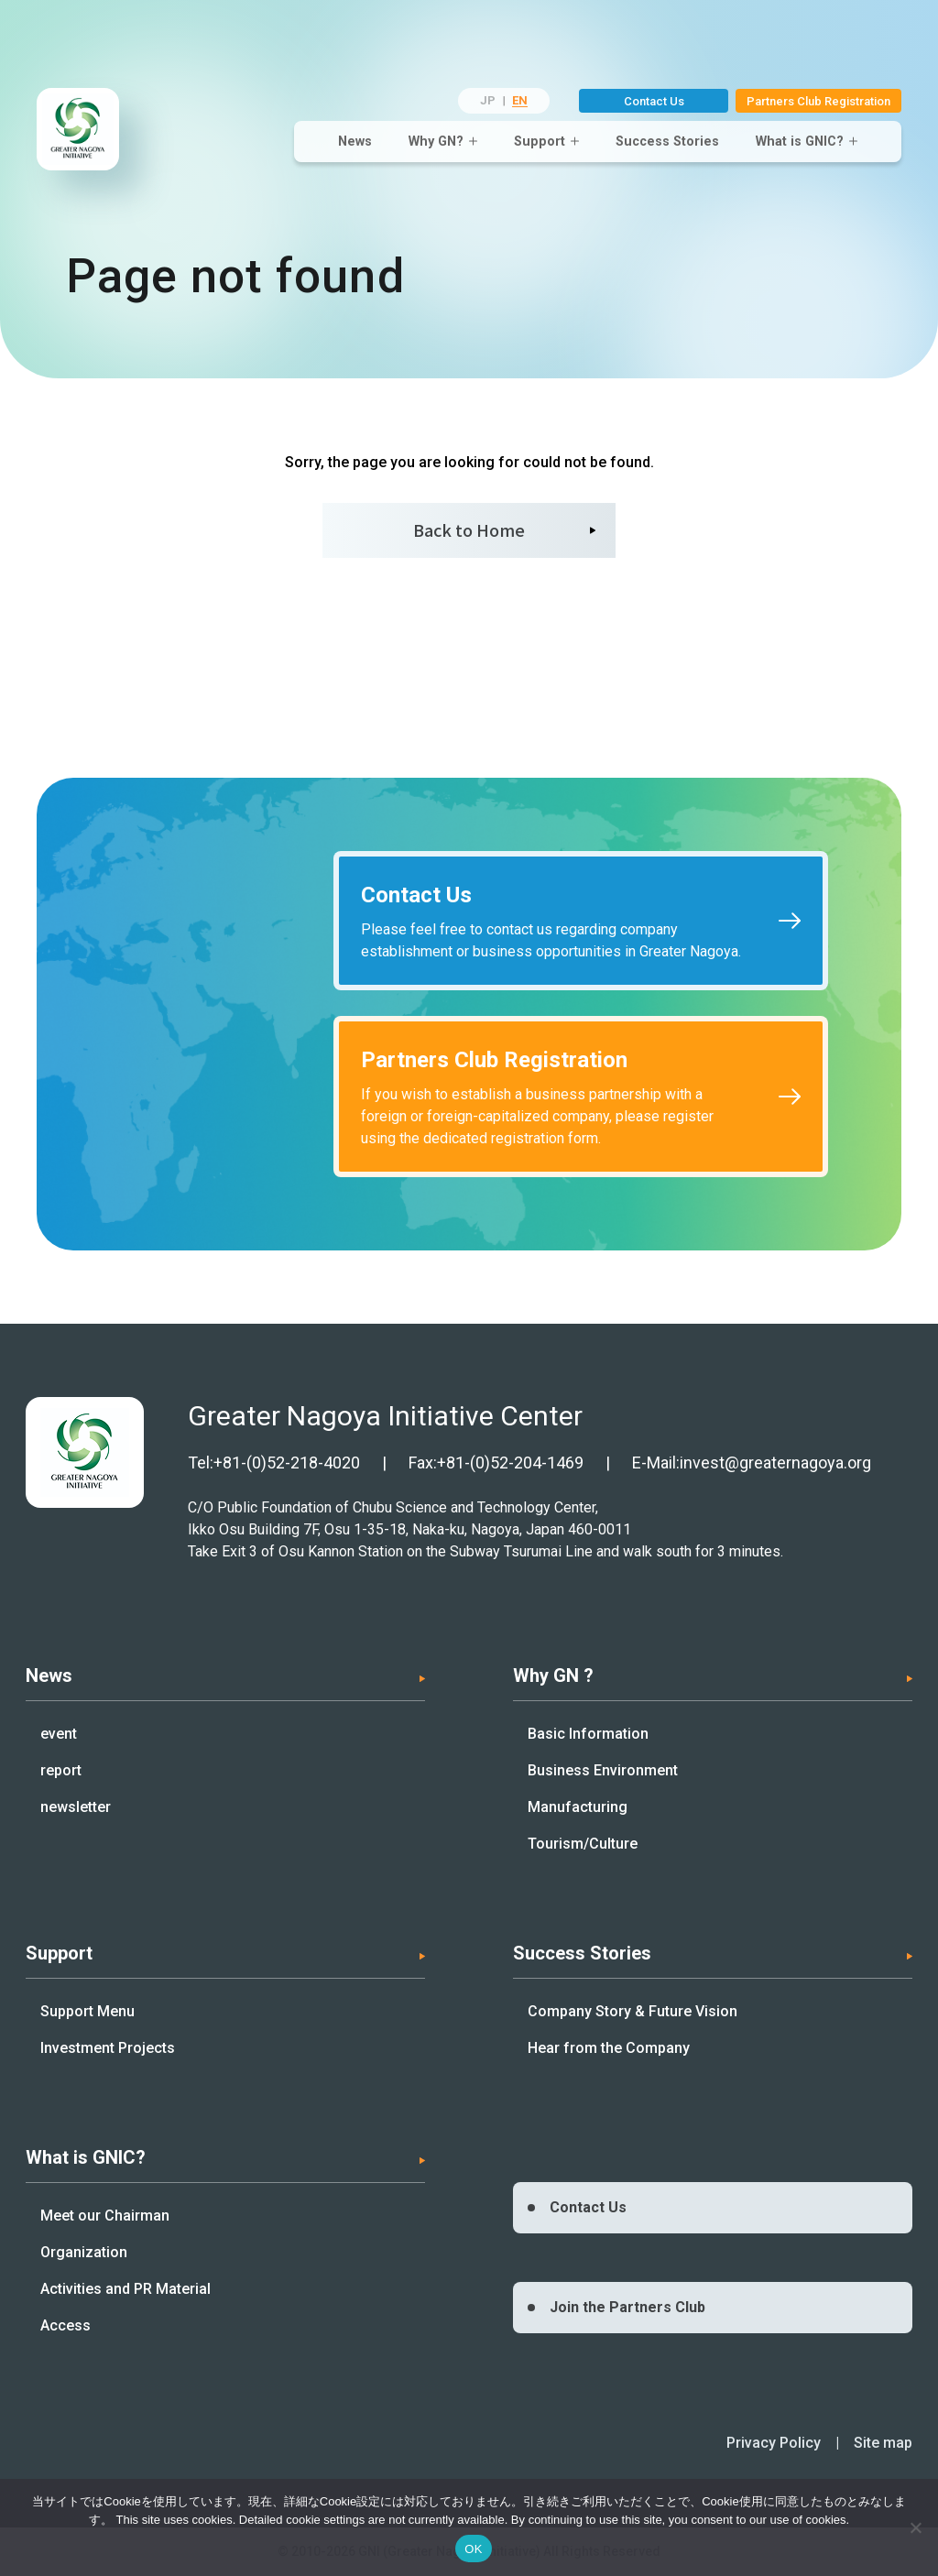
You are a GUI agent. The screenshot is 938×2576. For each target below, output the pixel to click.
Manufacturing (577, 1807)
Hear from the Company (609, 2048)
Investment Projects (107, 2048)
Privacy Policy (773, 2442)
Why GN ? (553, 1675)
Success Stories (667, 141)
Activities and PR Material (125, 2289)
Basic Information (588, 1733)
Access (65, 2325)
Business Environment (603, 1770)
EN (520, 100)
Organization (83, 2252)
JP (488, 100)
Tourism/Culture (583, 1843)
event (58, 1733)
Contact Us (654, 101)
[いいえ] (915, 2527)
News (355, 141)
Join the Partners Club (627, 2307)
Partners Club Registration (818, 101)
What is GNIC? (800, 141)
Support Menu (87, 2011)
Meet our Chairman (104, 2215)
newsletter (75, 1807)
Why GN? (436, 141)
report (61, 1770)
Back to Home (469, 529)
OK (473, 2549)
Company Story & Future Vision (632, 2011)
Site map (883, 2442)
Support (539, 141)
